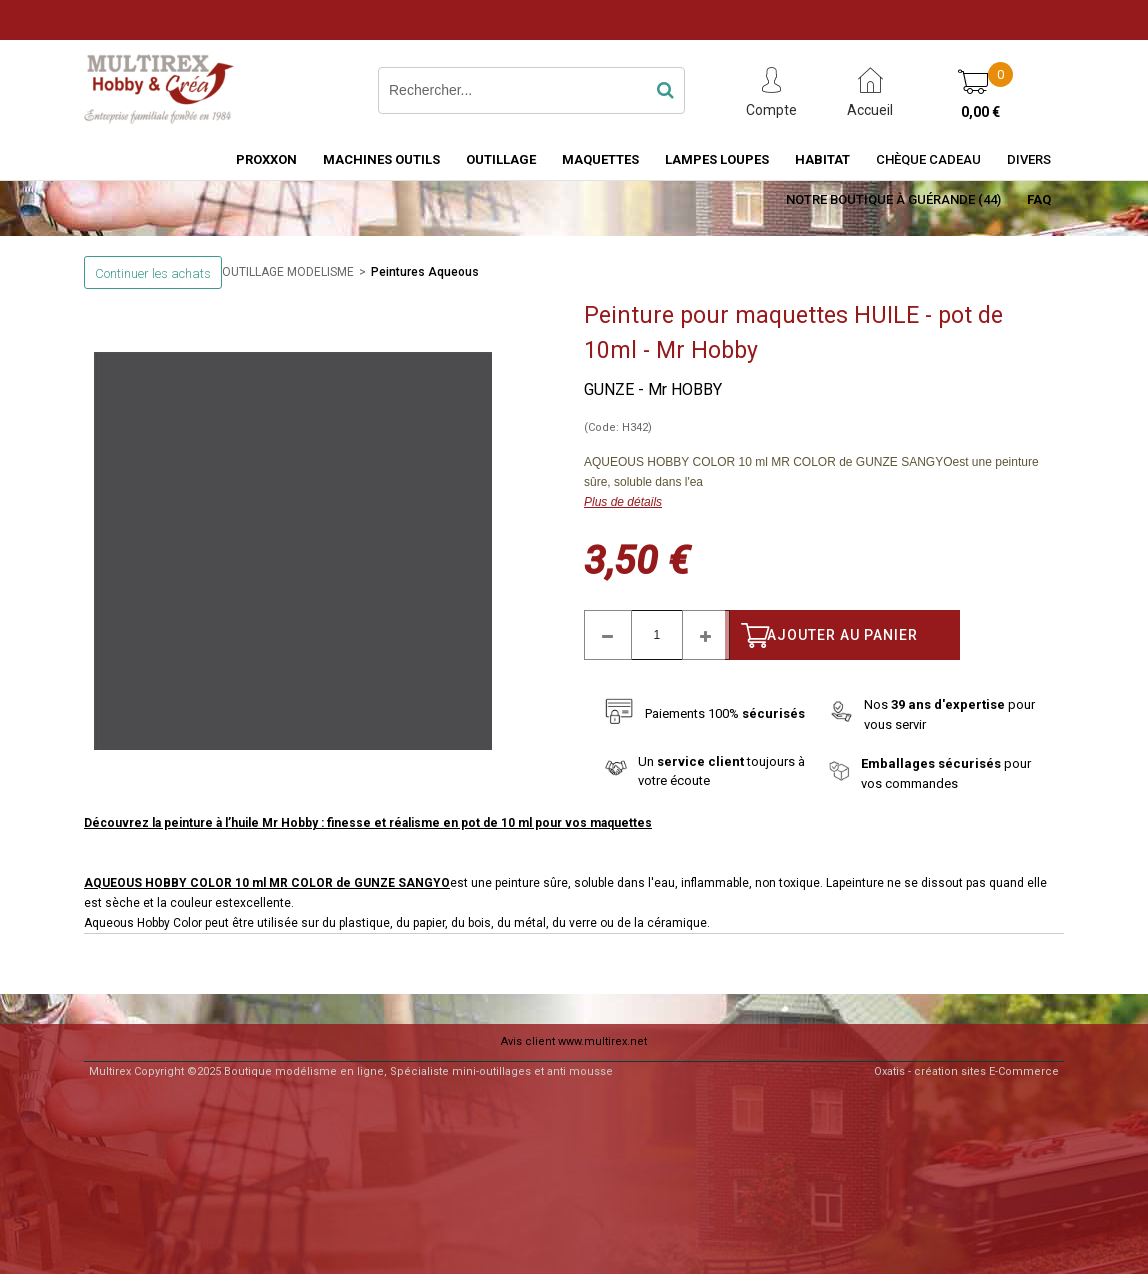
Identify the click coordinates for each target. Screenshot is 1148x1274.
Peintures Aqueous (425, 272)
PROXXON (266, 159)
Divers (1029, 159)
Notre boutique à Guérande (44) (893, 199)
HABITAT (822, 159)
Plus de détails (623, 502)
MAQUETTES (600, 159)
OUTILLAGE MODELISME (288, 272)
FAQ (1039, 199)
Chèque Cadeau (928, 159)
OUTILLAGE (501, 159)
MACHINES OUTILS (381, 159)
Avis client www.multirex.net (574, 1041)
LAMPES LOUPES (717, 159)
